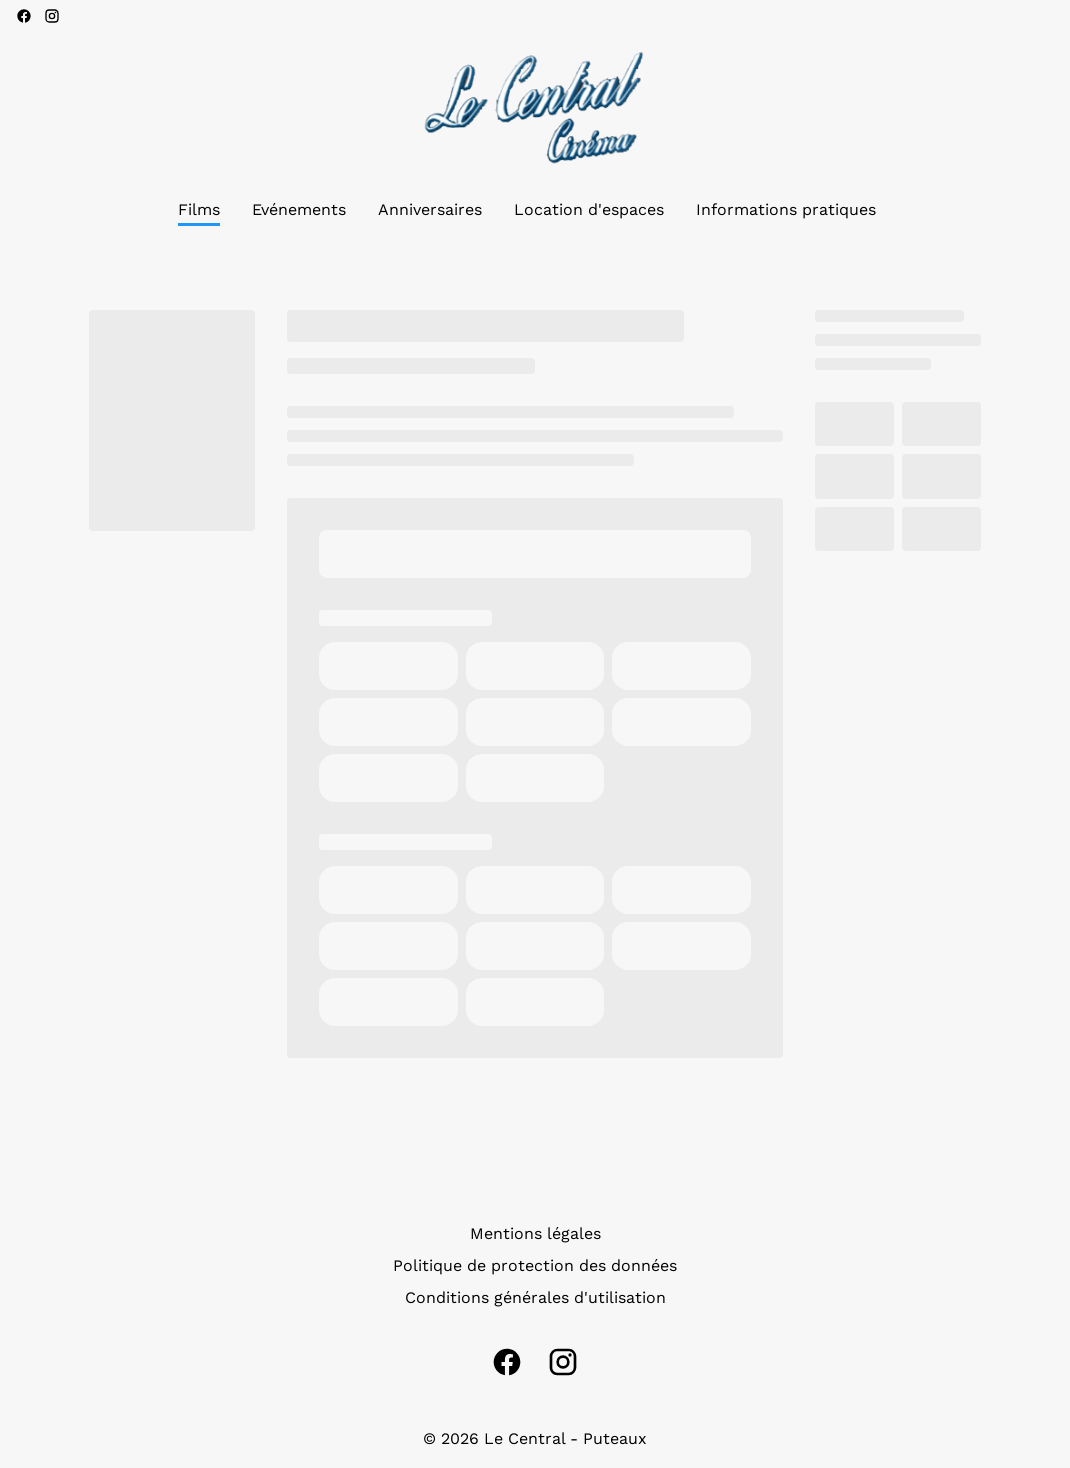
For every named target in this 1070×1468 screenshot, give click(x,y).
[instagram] (52, 16)
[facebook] (24, 16)
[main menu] (527, 210)
